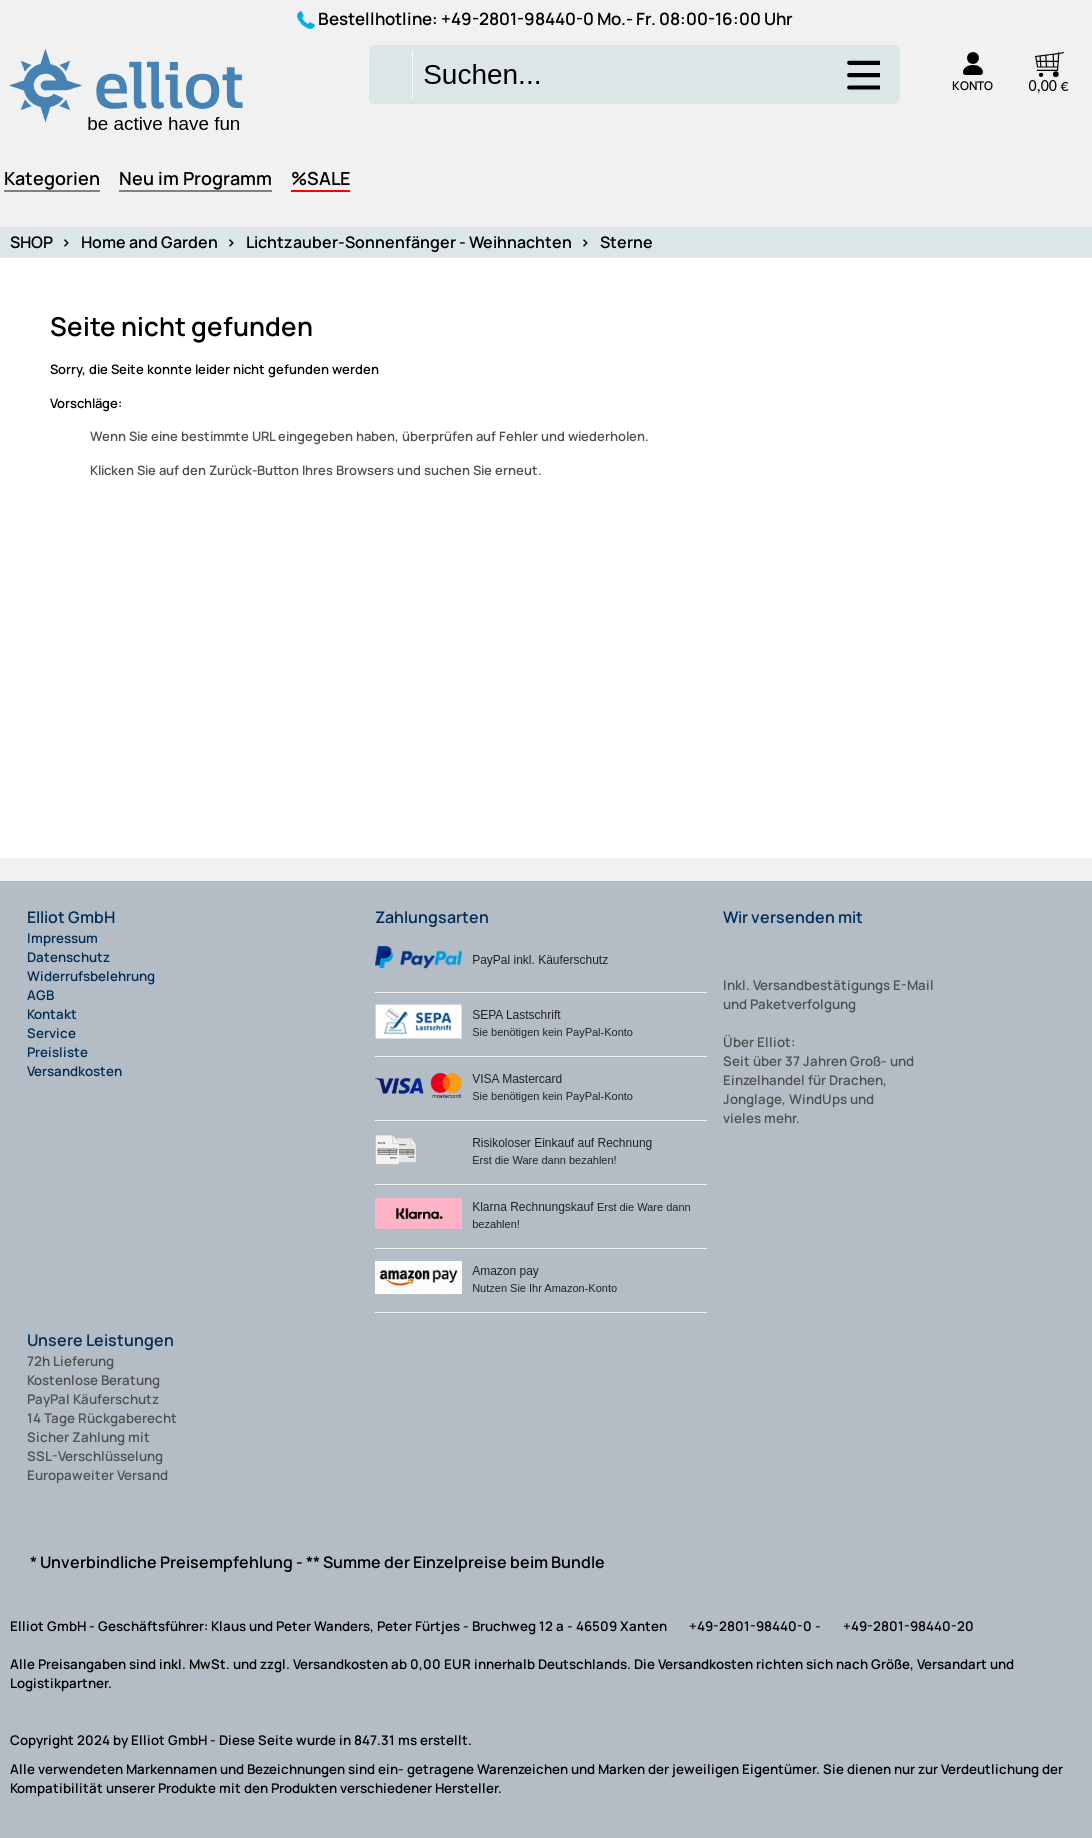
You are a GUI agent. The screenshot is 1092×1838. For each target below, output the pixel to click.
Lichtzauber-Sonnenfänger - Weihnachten (409, 242)
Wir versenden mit (793, 917)
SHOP (31, 242)
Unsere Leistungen (100, 1340)
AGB (40, 995)
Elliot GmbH (71, 917)
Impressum (62, 938)
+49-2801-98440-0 (517, 18)
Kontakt (52, 1014)
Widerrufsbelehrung (91, 976)
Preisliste (57, 1052)
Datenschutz (68, 957)
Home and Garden (149, 242)
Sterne (626, 242)
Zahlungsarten (432, 917)
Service (51, 1033)
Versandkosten (74, 1071)
